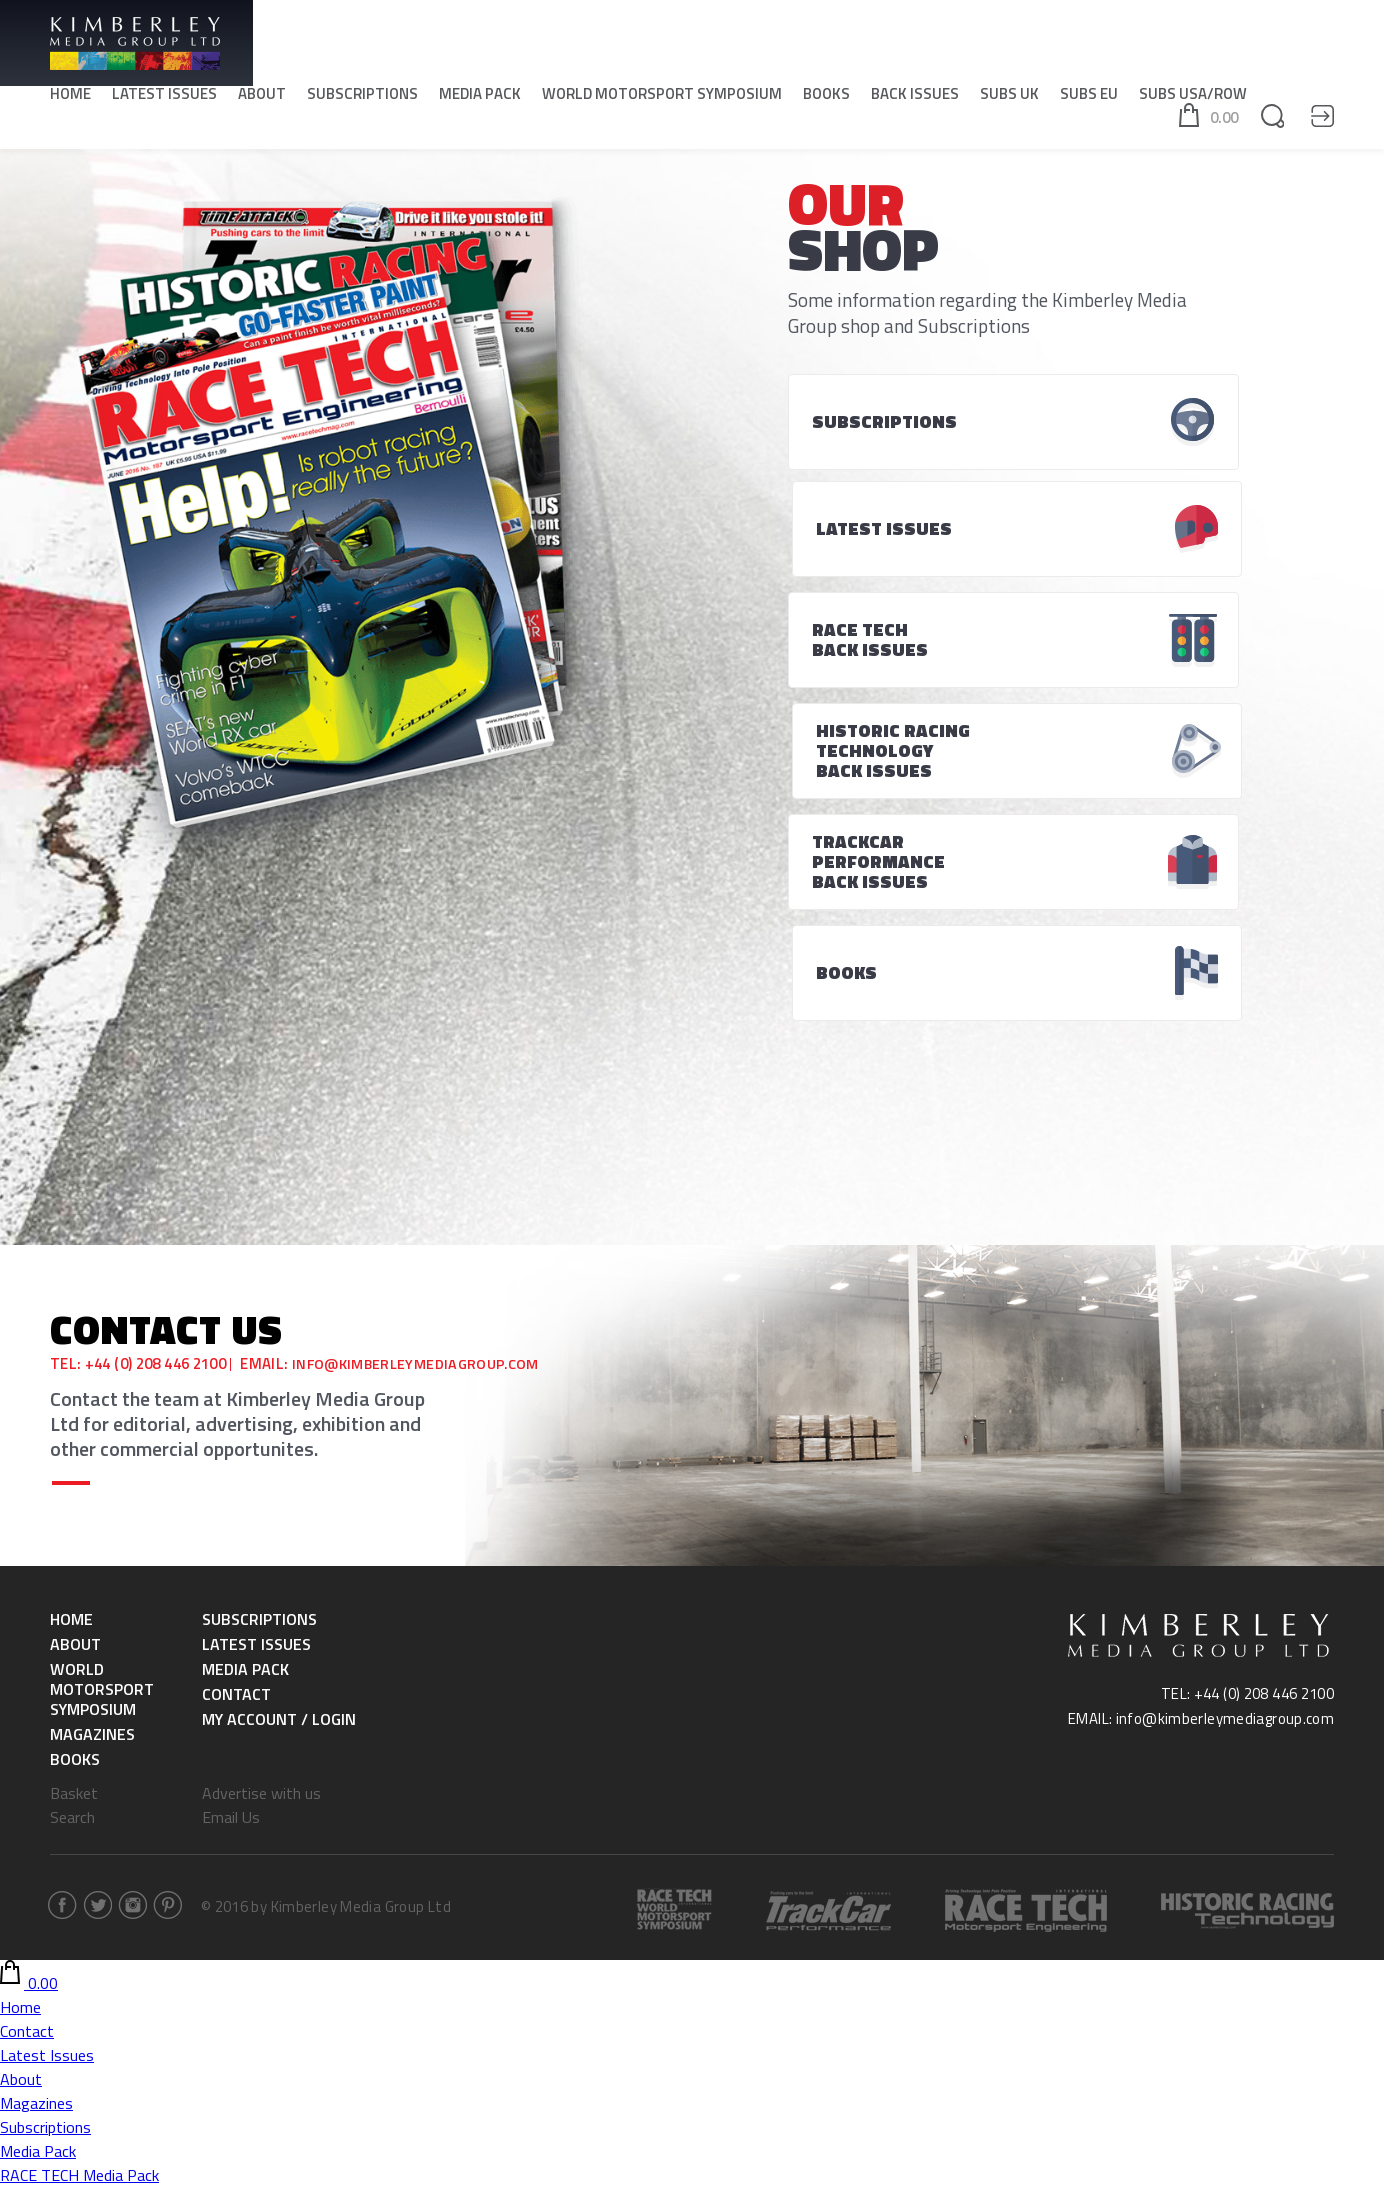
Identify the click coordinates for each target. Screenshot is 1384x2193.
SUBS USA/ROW (1193, 100)
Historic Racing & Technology (99, 2037)
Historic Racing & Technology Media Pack (139, 1869)
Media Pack (480, 100)
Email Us (231, 1487)
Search (72, 1487)
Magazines (92, 1404)
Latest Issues (164, 100)
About (262, 100)
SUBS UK (1009, 100)
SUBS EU (1089, 100)
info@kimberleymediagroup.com (422, 1034)
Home (70, 100)
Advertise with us (261, 1463)
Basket (74, 1463)
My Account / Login (279, 1389)
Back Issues (915, 100)
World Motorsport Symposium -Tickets (133, 1917)
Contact (236, 1364)
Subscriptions (362, 100)
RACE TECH (39, 2013)
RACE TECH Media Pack (79, 1845)
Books (826, 100)
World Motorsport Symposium (662, 100)
